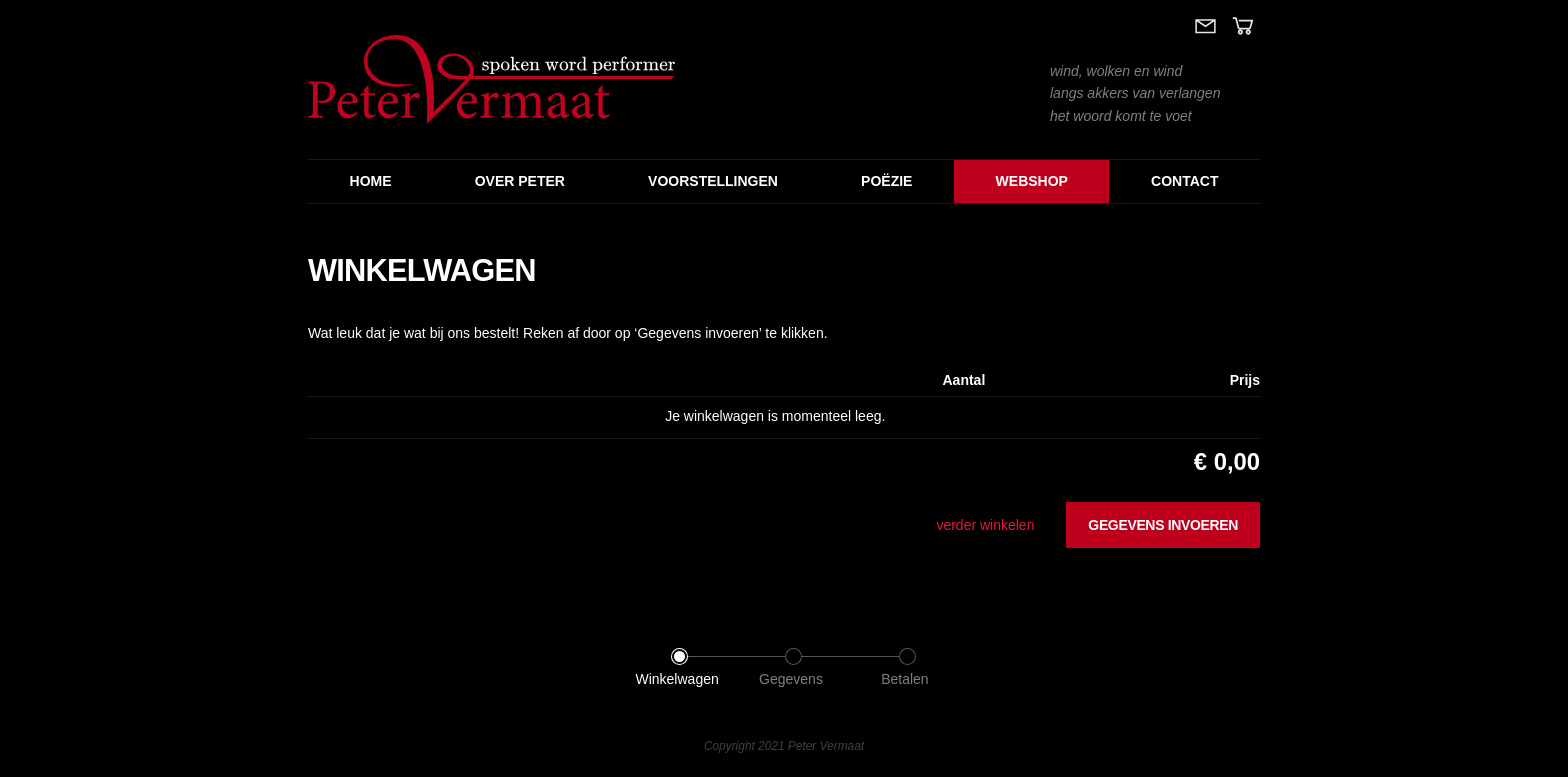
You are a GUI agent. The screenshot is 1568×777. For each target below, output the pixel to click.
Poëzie (886, 181)
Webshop (1032, 181)
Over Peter (520, 181)
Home (371, 181)
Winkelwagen (676, 679)
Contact (1184, 181)
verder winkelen (985, 525)
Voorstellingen (713, 181)
